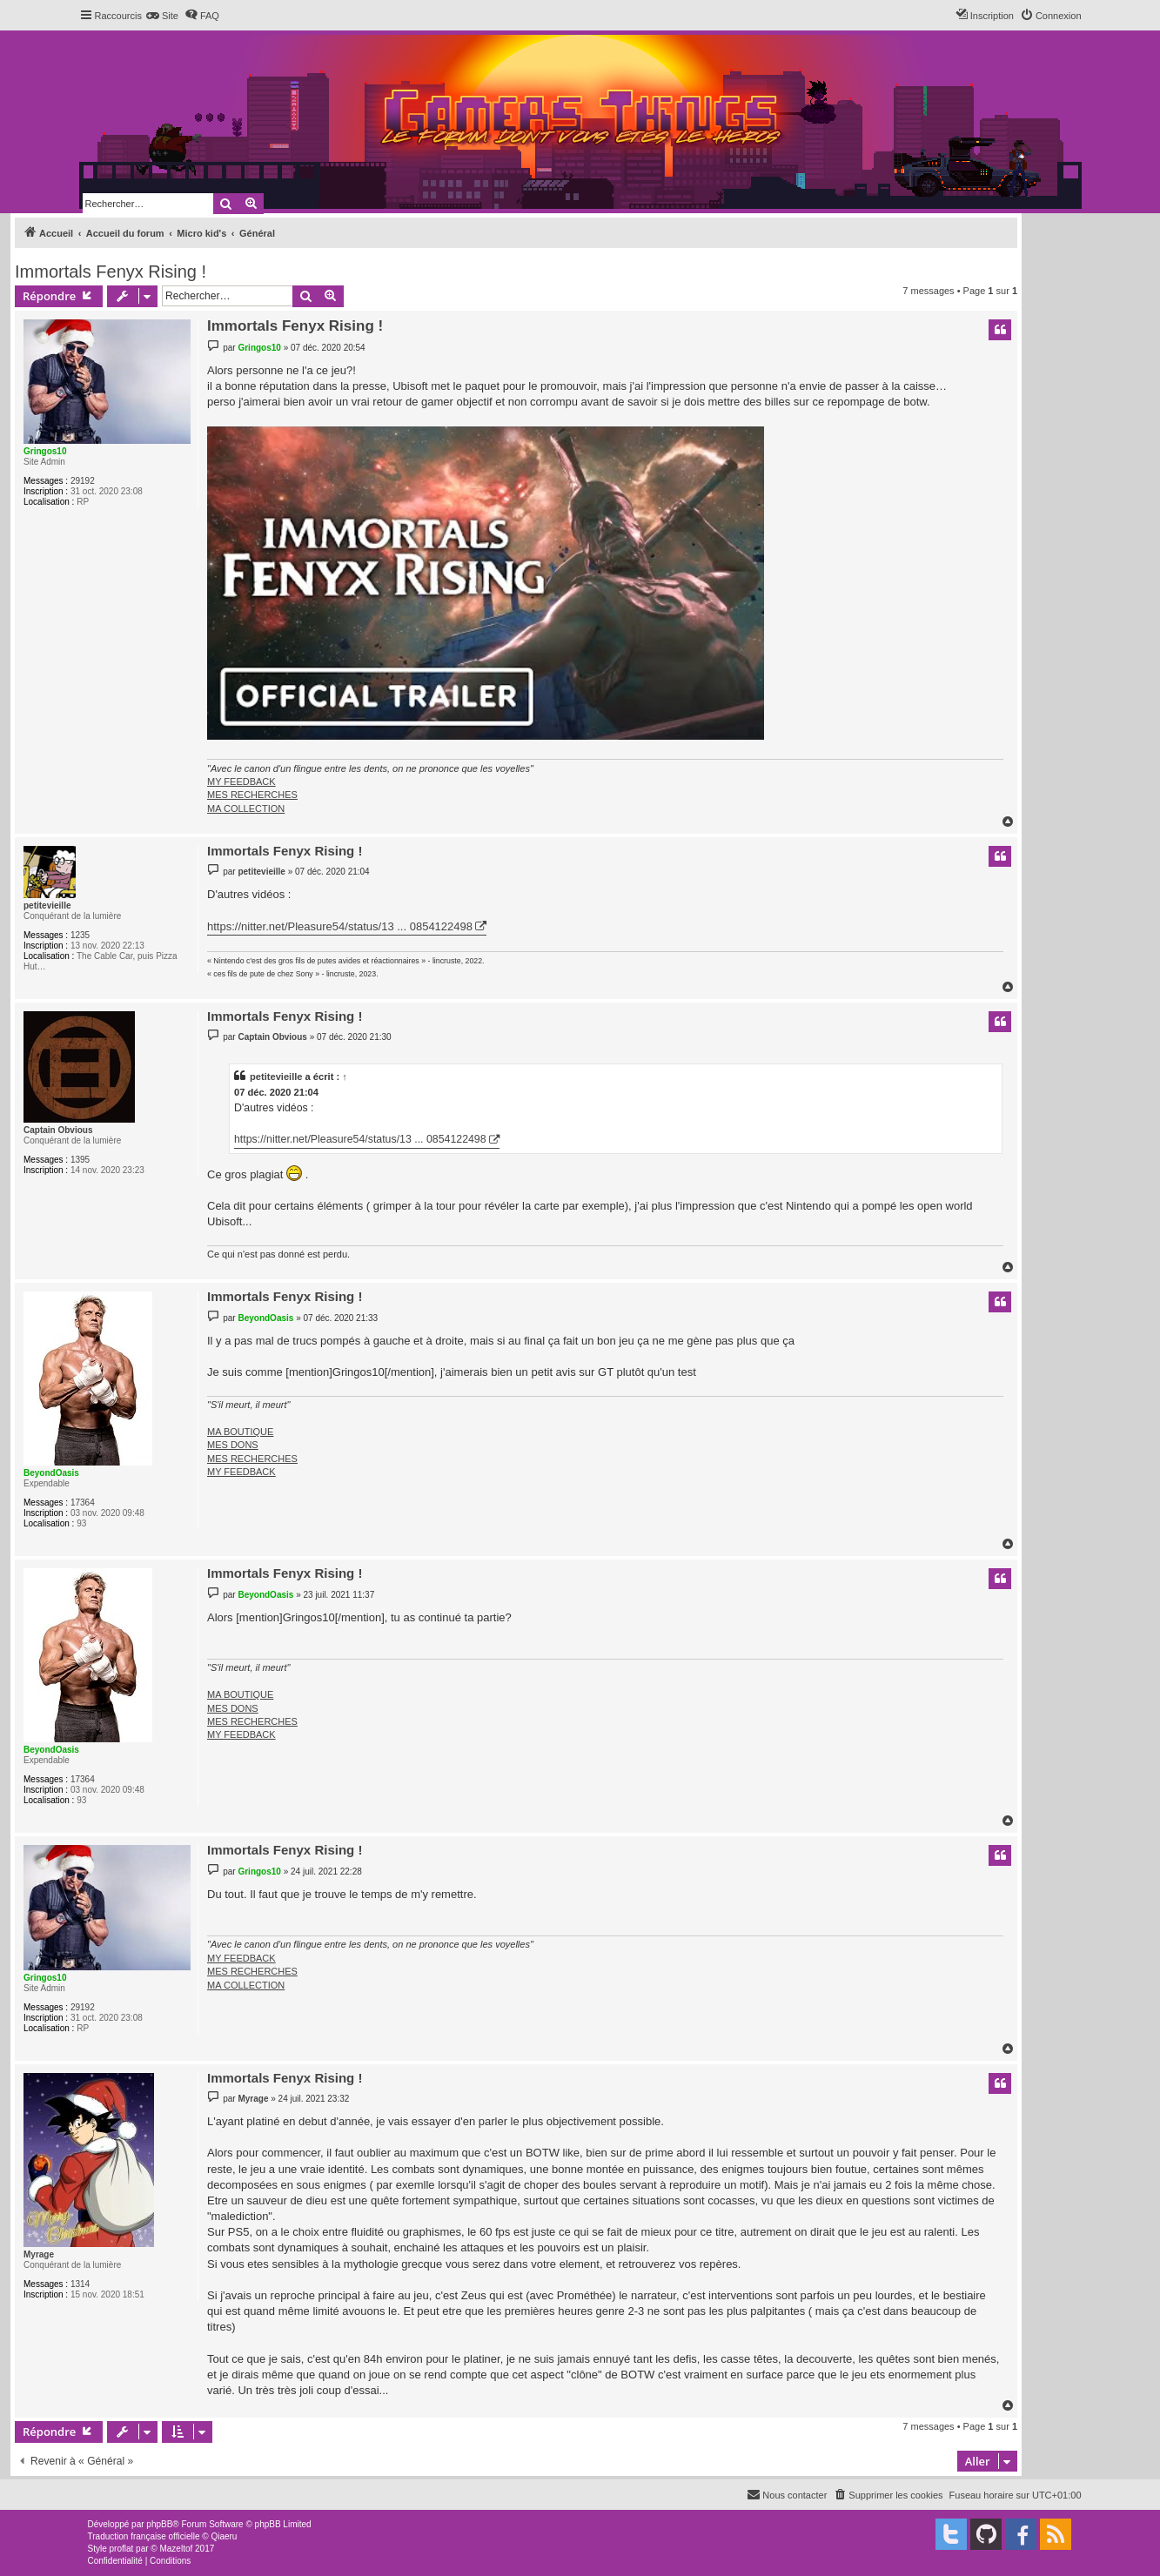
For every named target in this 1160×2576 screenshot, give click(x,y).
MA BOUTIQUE (240, 1431)
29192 (82, 481)
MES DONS (232, 1444)
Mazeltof (175, 2548)
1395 (80, 1159)
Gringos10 (44, 451)
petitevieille (46, 905)
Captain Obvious (57, 1130)
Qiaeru (224, 2536)
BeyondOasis (51, 1473)
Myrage (38, 2254)
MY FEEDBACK (241, 781)
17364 (82, 1502)
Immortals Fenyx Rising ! (110, 271)
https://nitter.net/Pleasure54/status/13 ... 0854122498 (340, 926)
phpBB (159, 2524)
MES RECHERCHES (252, 794)
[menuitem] (162, 15)
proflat (122, 2548)
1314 (80, 2284)
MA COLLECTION (246, 808)
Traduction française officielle (144, 2536)
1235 (80, 935)
